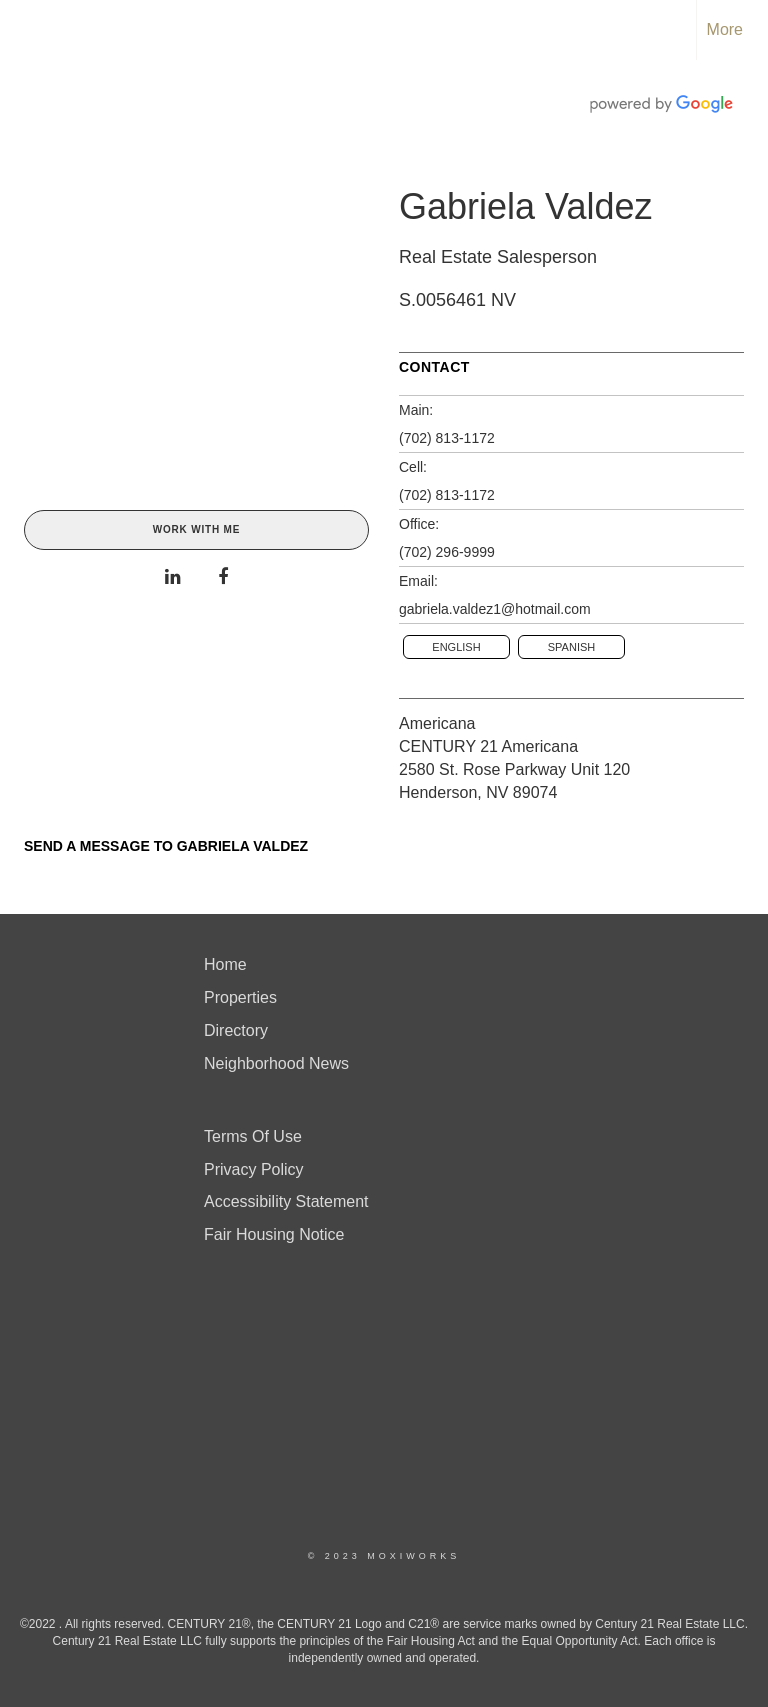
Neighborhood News (276, 1063)
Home (225, 964)
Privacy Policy (254, 1169)
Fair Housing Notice (274, 1234)
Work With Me (196, 529)
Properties (240, 997)
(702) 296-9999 (447, 552)
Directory (236, 1030)
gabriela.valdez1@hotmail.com (495, 609)
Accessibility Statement (286, 1201)
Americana (437, 723)
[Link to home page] (25, 30)
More (725, 29)
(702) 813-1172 (447, 438)
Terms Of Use (253, 1136)
